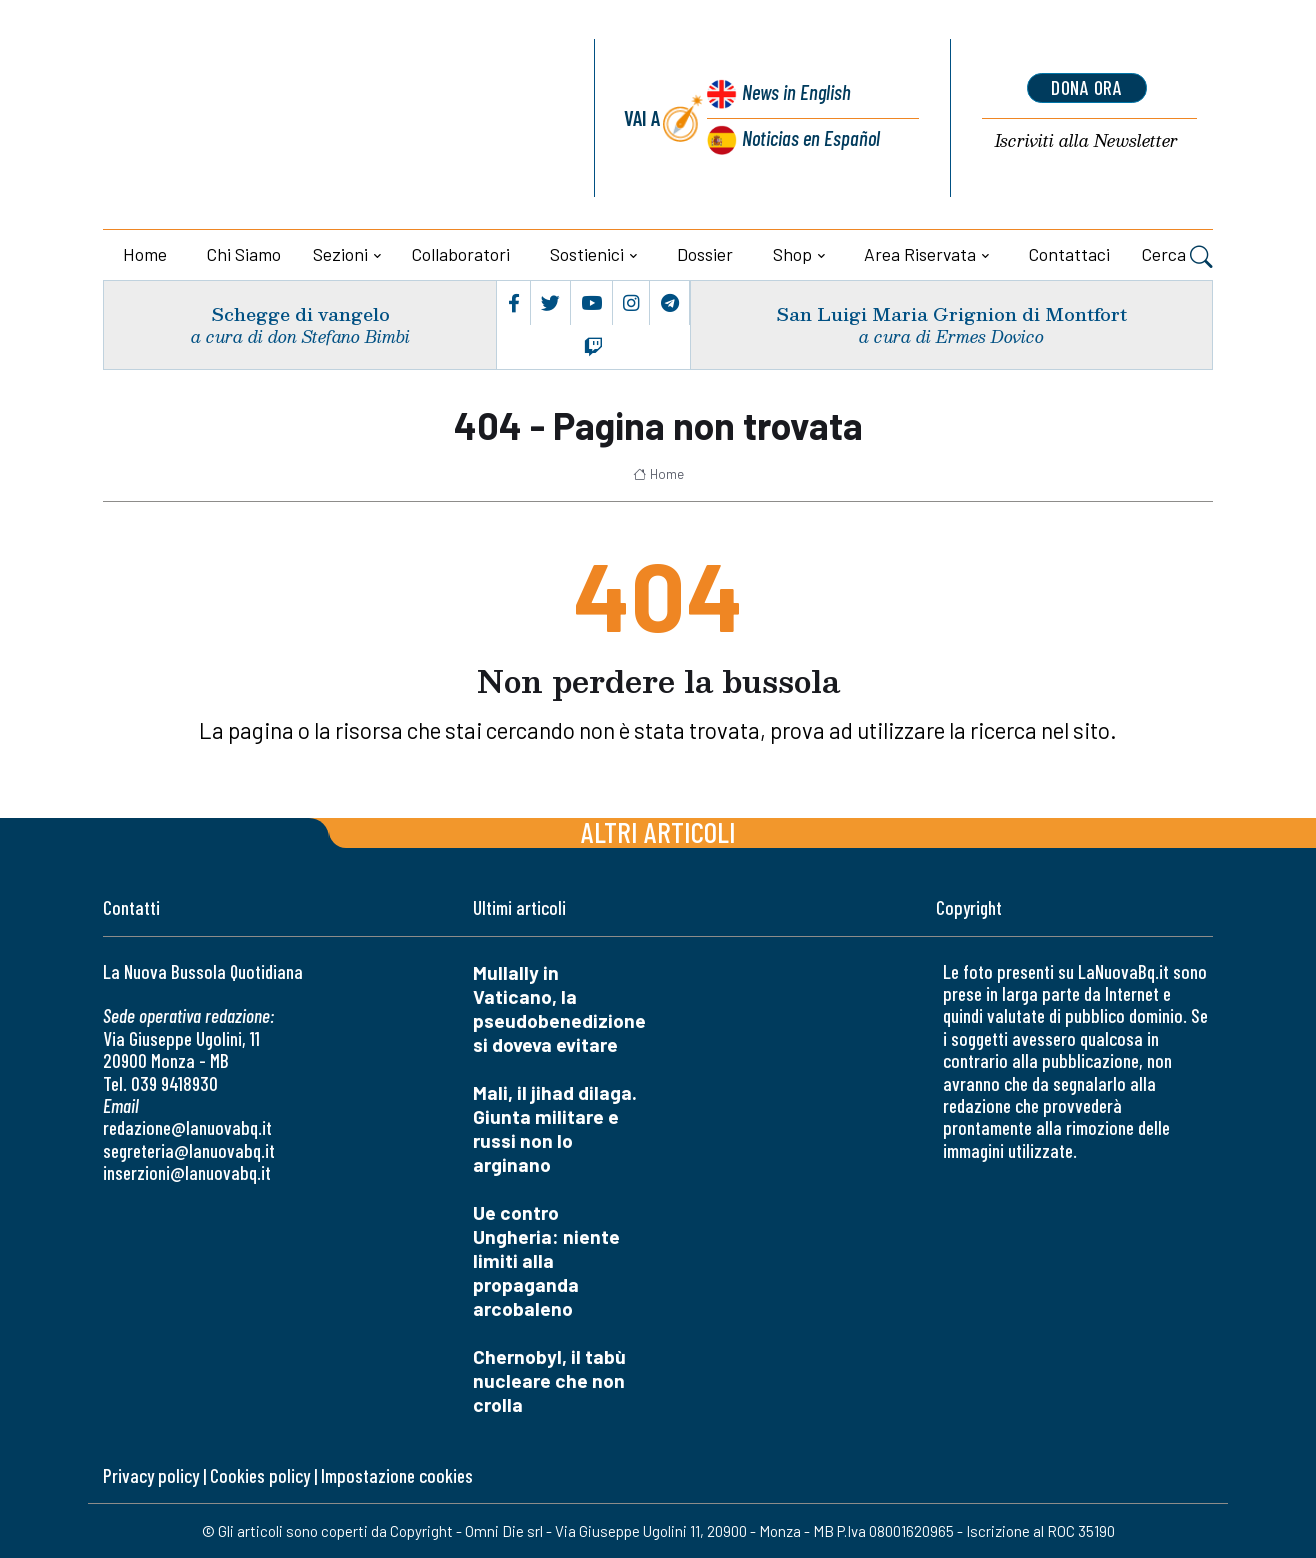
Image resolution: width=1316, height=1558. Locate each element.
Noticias (811, 138)
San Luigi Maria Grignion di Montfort (951, 313)
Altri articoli (658, 831)
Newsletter (1086, 141)
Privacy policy (151, 1475)
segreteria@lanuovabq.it (189, 1150)
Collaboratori (461, 254)
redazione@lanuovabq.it (187, 1127)
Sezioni (340, 254)
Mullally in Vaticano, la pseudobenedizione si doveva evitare (559, 1008)
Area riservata (920, 254)
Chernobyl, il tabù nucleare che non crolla (549, 1380)
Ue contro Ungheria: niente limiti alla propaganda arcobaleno (546, 1260)
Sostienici (587, 254)
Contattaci (1069, 254)
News (796, 92)
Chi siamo (244, 254)
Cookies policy (260, 1475)
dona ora (1087, 88)
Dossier (705, 254)
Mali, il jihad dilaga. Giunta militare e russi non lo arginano (555, 1128)
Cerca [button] (1177, 256)
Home (145, 254)
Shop (792, 254)
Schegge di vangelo (300, 313)
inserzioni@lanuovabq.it (187, 1172)
